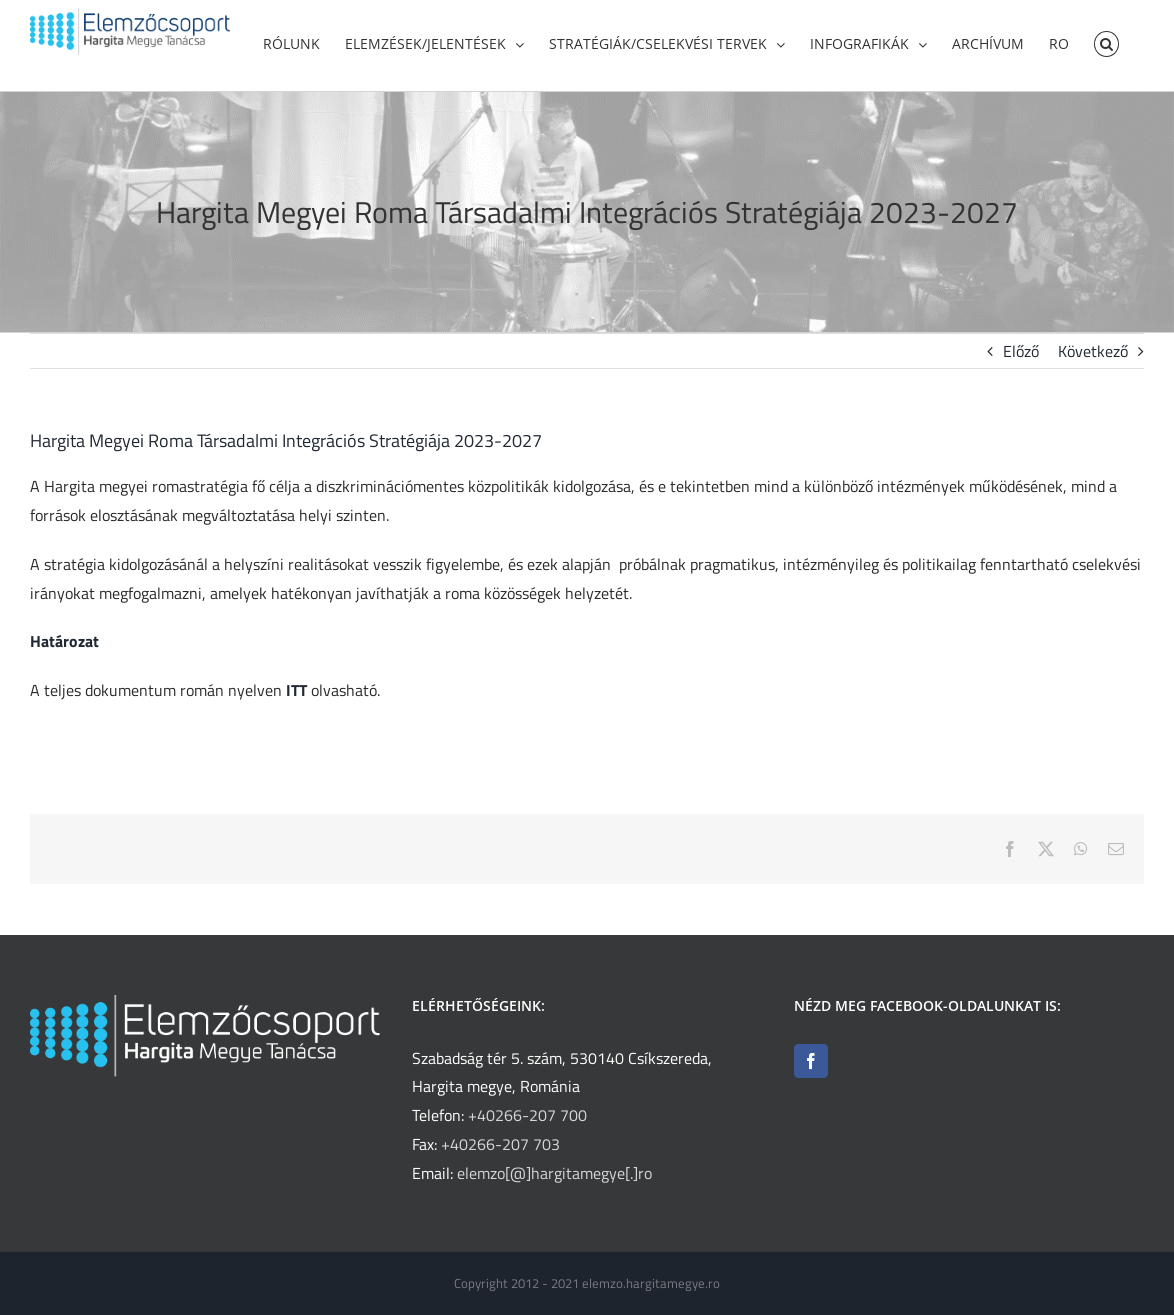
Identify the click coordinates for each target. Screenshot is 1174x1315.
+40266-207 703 (500, 1144)
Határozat (64, 641)
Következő (1093, 351)
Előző (1021, 351)
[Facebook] (811, 1061)
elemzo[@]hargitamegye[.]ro (554, 1173)
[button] (1106, 42)
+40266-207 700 (527, 1115)
